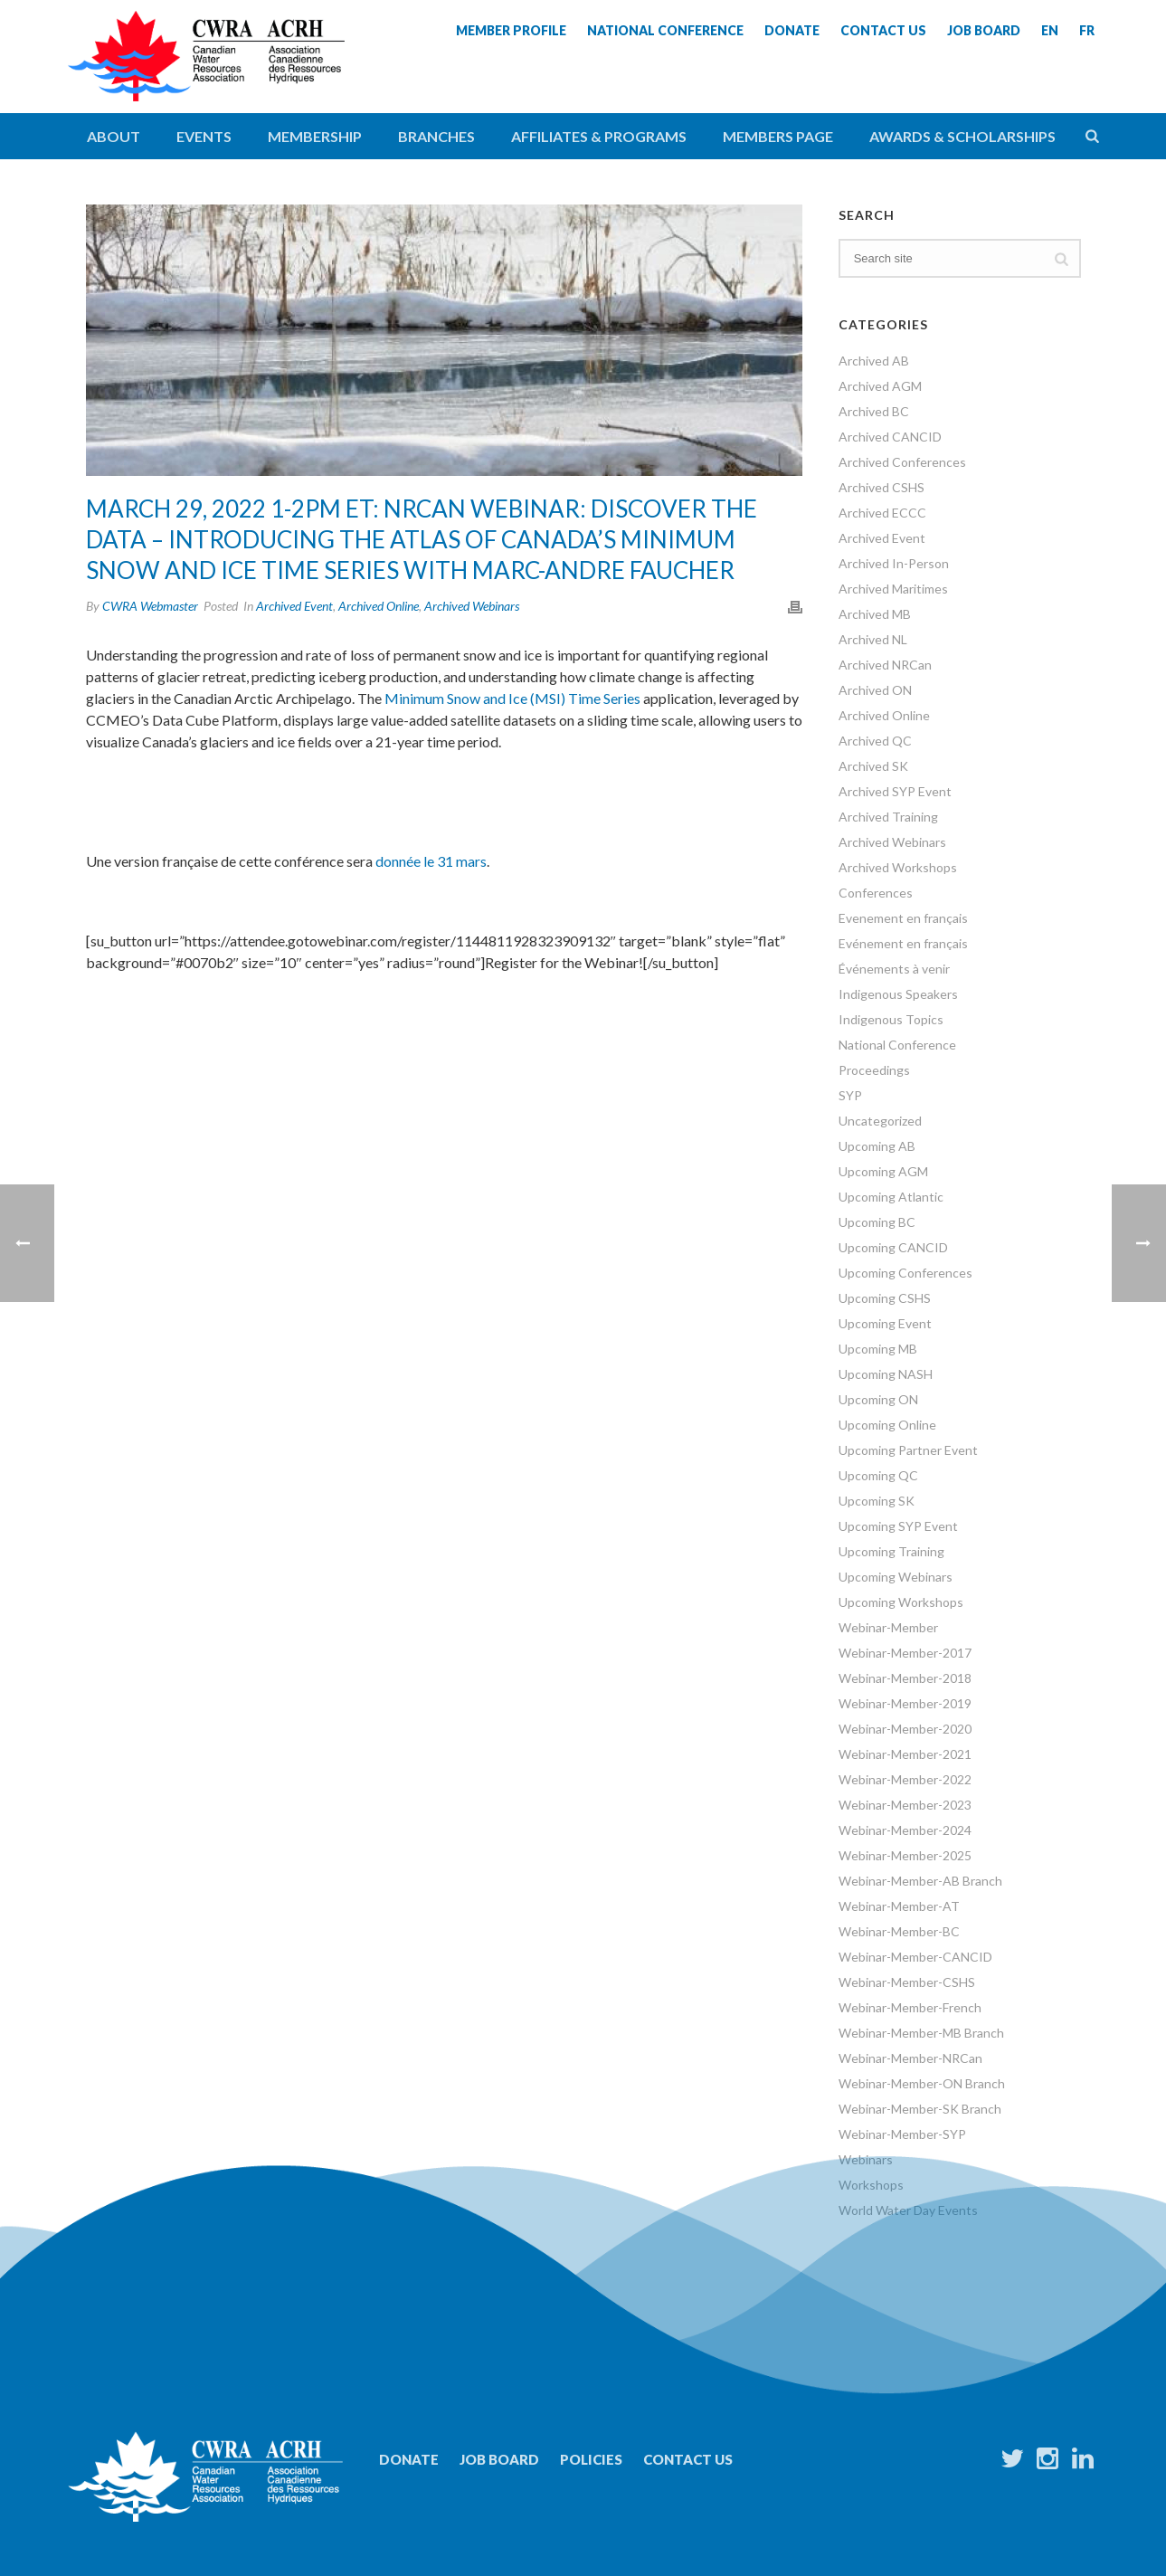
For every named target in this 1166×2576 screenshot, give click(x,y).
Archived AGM (880, 386)
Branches (436, 136)
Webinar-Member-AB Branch (920, 1880)
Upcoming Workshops (901, 1602)
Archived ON (875, 690)
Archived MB (875, 614)
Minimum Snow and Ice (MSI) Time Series (512, 698)
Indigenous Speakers (898, 994)
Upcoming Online (887, 1424)
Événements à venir (894, 968)
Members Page (778, 136)
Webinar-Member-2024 (905, 1830)
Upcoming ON (878, 1399)
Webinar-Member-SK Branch (920, 2108)
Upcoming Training (891, 1551)
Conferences (876, 892)
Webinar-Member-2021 (905, 1754)
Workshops (871, 2184)
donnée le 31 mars (431, 861)
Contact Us (688, 2459)
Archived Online (378, 605)
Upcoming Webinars (896, 1576)
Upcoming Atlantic (891, 1196)
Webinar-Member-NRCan (910, 2058)
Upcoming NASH (886, 1374)
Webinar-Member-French (910, 2007)
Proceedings (874, 1070)
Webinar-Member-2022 (905, 1779)
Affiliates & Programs (599, 136)
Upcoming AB (877, 1146)
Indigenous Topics (891, 1019)
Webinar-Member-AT (899, 1906)
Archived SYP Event (895, 791)
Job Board (499, 2459)
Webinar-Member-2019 (905, 1703)
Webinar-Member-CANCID (915, 1956)
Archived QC (875, 740)
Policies (591, 2459)
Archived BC (874, 411)
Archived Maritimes (893, 588)
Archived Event (294, 605)
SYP (850, 1095)
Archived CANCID (890, 436)
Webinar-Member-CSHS (907, 1982)
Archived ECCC (882, 512)
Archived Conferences (902, 462)
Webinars (866, 2159)
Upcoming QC (878, 1475)
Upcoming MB (878, 1348)
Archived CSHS (881, 487)
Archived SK (873, 766)
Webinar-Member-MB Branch (921, 2032)
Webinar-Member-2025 (905, 1855)
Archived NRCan (885, 664)
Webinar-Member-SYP (902, 2134)
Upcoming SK (877, 1500)
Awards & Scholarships (962, 136)
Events (204, 136)
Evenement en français (903, 918)
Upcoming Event (885, 1323)
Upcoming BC (877, 1222)
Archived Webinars (471, 605)
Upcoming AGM (883, 1171)
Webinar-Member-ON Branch (922, 2083)
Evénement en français (903, 943)
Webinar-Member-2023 (905, 1804)
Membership (315, 136)
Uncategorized (880, 1120)
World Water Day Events (908, 2210)
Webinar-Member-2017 (905, 1652)
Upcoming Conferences (905, 1272)
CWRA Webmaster (150, 605)
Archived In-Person (894, 563)
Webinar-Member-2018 (905, 1678)
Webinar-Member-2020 (905, 1728)
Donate (409, 2459)
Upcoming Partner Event (908, 1450)
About (113, 136)
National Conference (897, 1044)
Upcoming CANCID (893, 1247)
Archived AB (874, 360)
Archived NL (873, 639)
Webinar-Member (888, 1627)
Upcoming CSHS (885, 1298)
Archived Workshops (898, 867)
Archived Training (888, 816)
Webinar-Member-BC (899, 1931)
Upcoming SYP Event (898, 1526)
